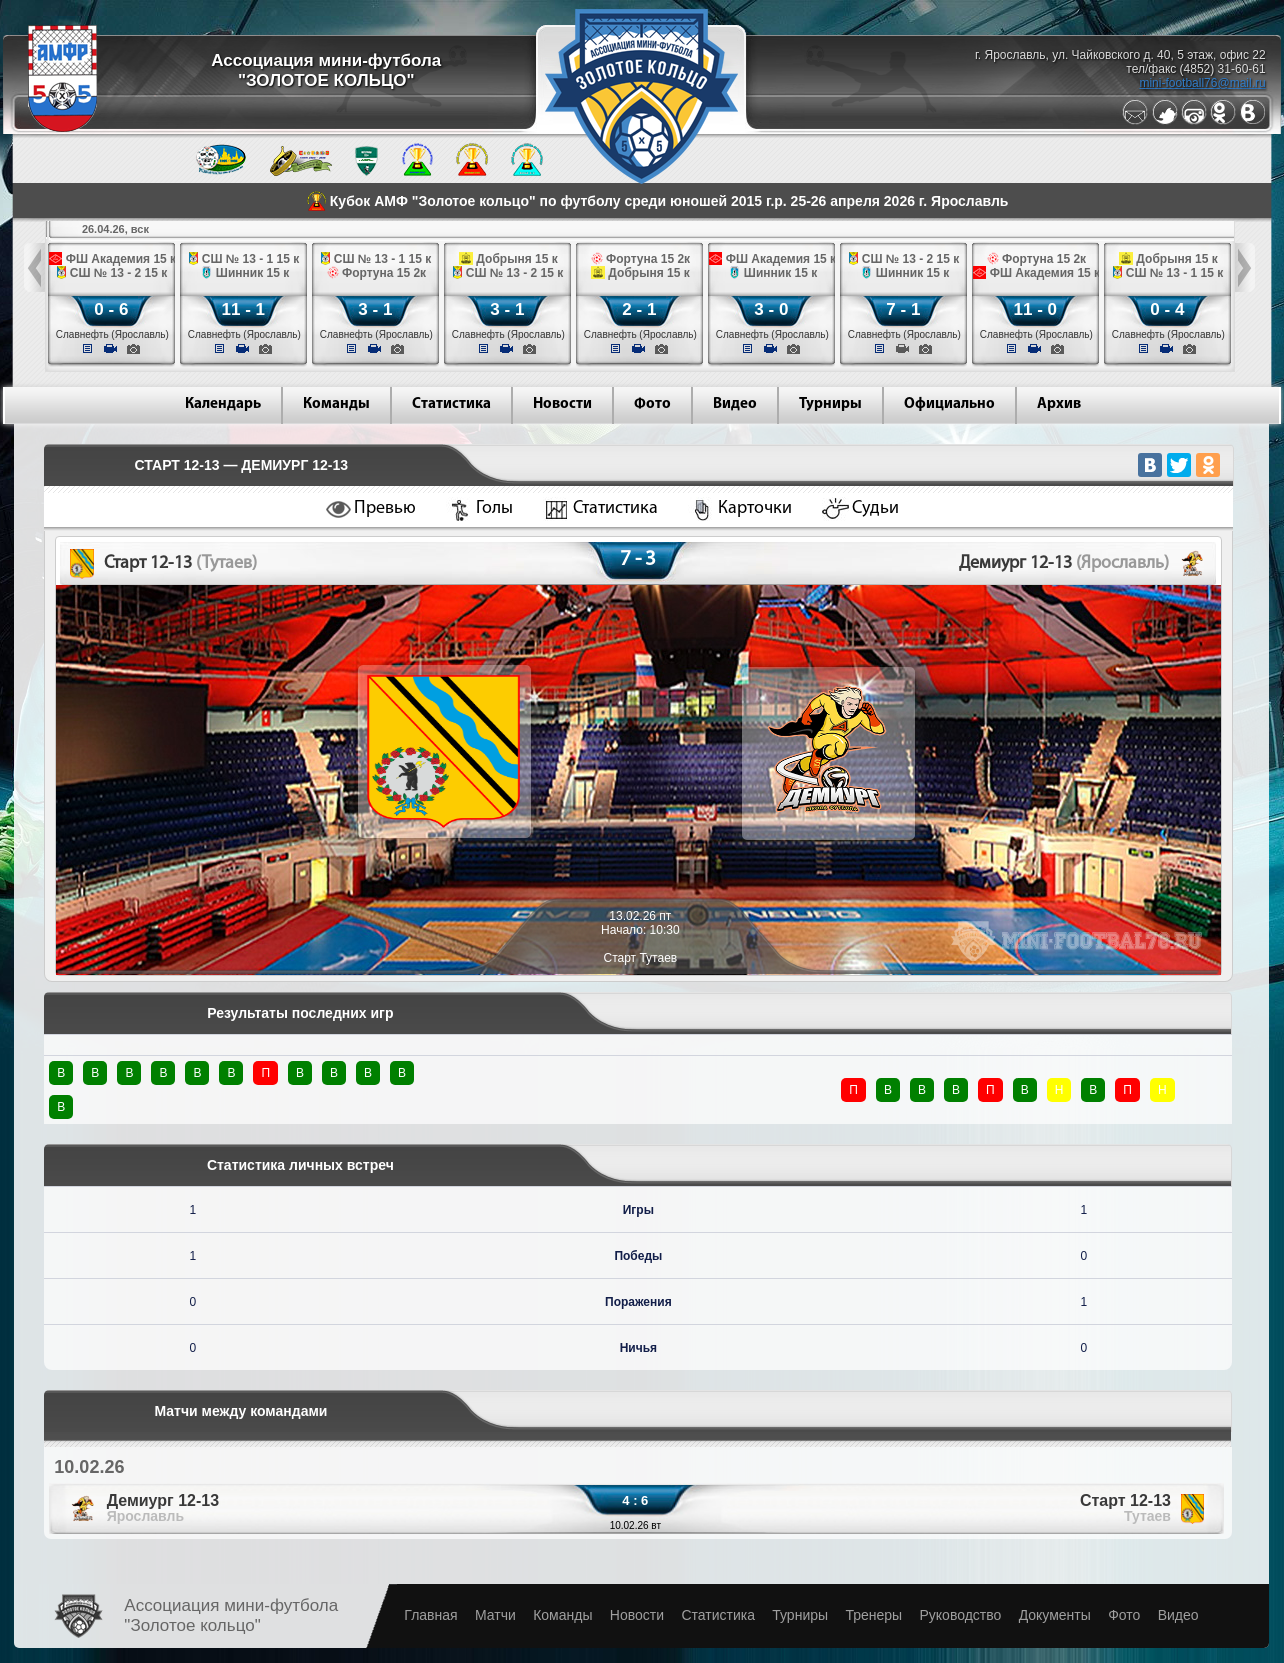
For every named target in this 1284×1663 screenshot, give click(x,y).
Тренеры (873, 1615)
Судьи (875, 508)
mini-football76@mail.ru (1202, 83)
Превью (385, 508)
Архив (1059, 404)
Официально (949, 404)
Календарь (223, 404)
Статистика (451, 404)
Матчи (495, 1615)
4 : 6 (635, 1500)
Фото (652, 404)
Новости (562, 404)
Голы (494, 508)
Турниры (830, 404)
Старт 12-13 (1125, 1508)
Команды (336, 404)
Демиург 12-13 (163, 1508)
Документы (1055, 1615)
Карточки (755, 508)
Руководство (960, 1615)
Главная (430, 1615)
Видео (735, 404)
